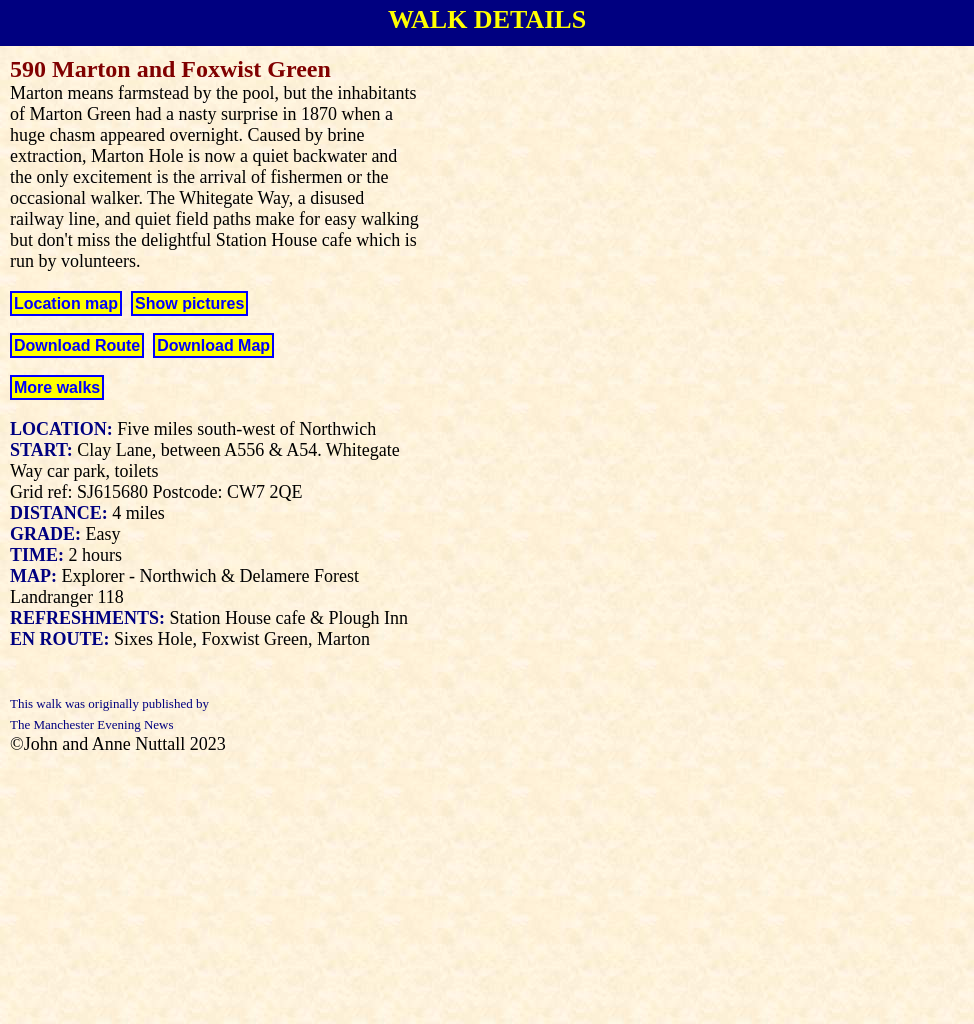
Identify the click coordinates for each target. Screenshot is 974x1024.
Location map (66, 303)
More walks (57, 387)
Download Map (213, 345)
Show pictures (189, 303)
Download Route (77, 345)
